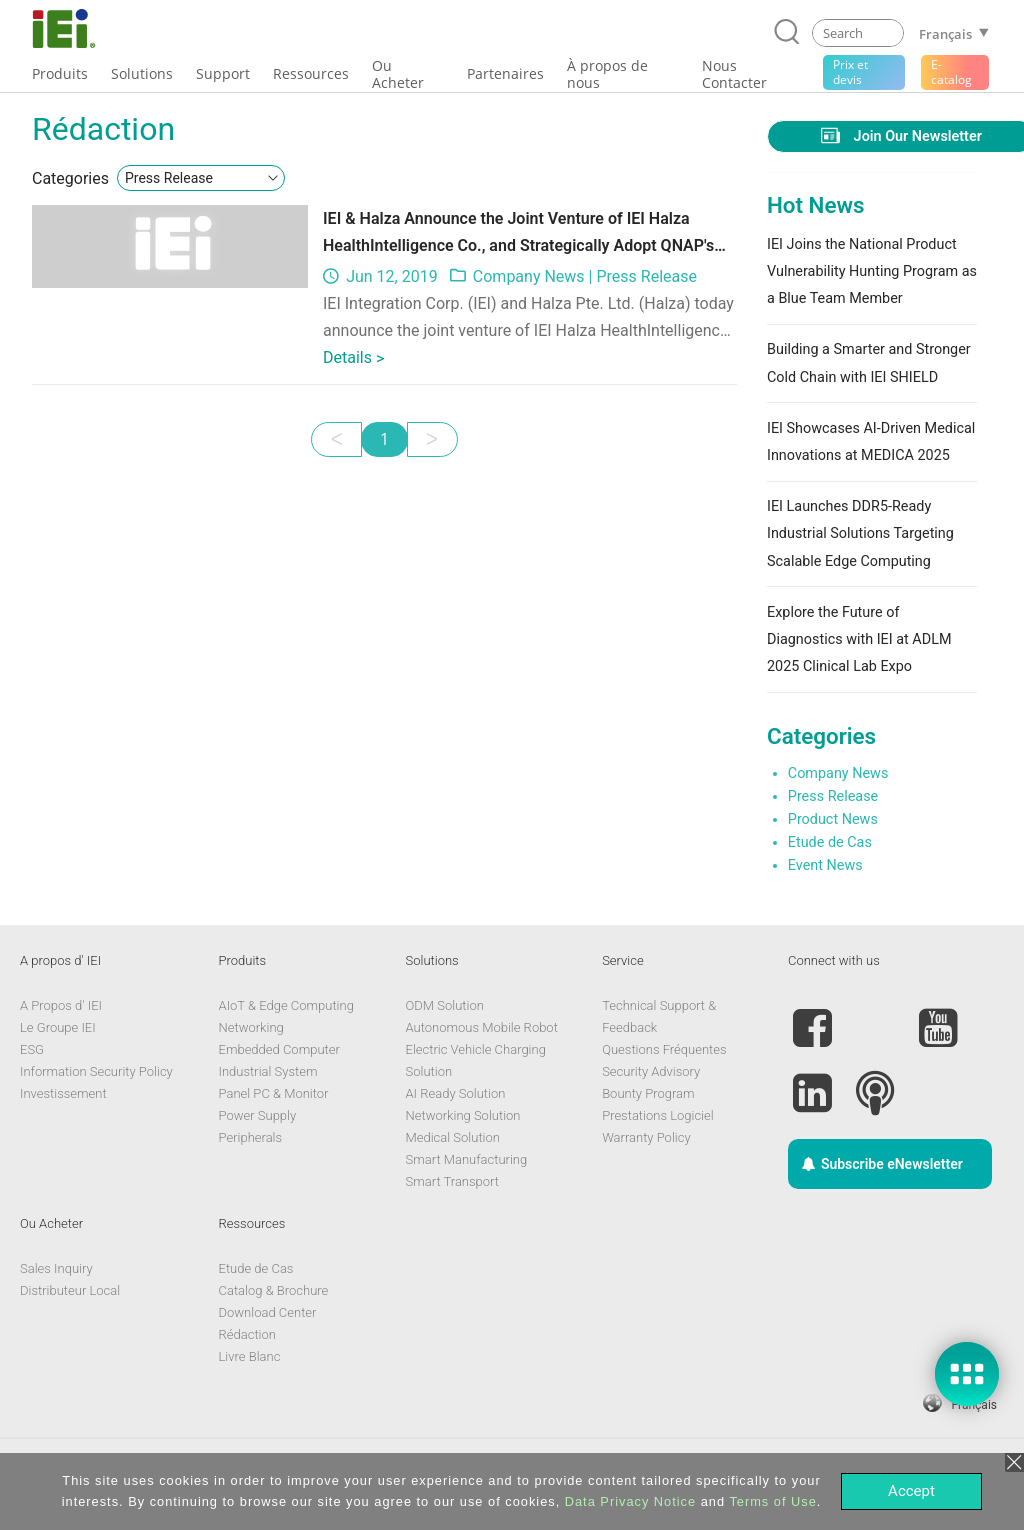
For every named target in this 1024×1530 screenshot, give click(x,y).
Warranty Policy (646, 1137)
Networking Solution (463, 1115)
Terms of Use (772, 1501)
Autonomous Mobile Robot (482, 1027)
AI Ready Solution (456, 1093)
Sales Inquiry (56, 1268)
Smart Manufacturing (467, 1159)
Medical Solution (453, 1137)
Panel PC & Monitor (274, 1093)
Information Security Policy (96, 1071)
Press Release (646, 276)
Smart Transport (452, 1181)
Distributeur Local (70, 1290)
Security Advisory (651, 1071)
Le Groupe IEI (58, 1027)
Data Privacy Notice (630, 1501)
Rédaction (247, 1334)
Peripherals (251, 1137)
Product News (833, 819)
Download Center (268, 1312)
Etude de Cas (830, 842)
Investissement (63, 1093)
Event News (825, 865)
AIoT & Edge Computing (286, 1005)
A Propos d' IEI (61, 1005)
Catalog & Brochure (274, 1290)
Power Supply (258, 1115)
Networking (251, 1027)
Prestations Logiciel (658, 1115)
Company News (529, 276)
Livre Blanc (250, 1356)
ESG (32, 1049)
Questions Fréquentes (664, 1049)
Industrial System (268, 1071)
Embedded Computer (279, 1049)
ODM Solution (445, 1005)
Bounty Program (648, 1093)
